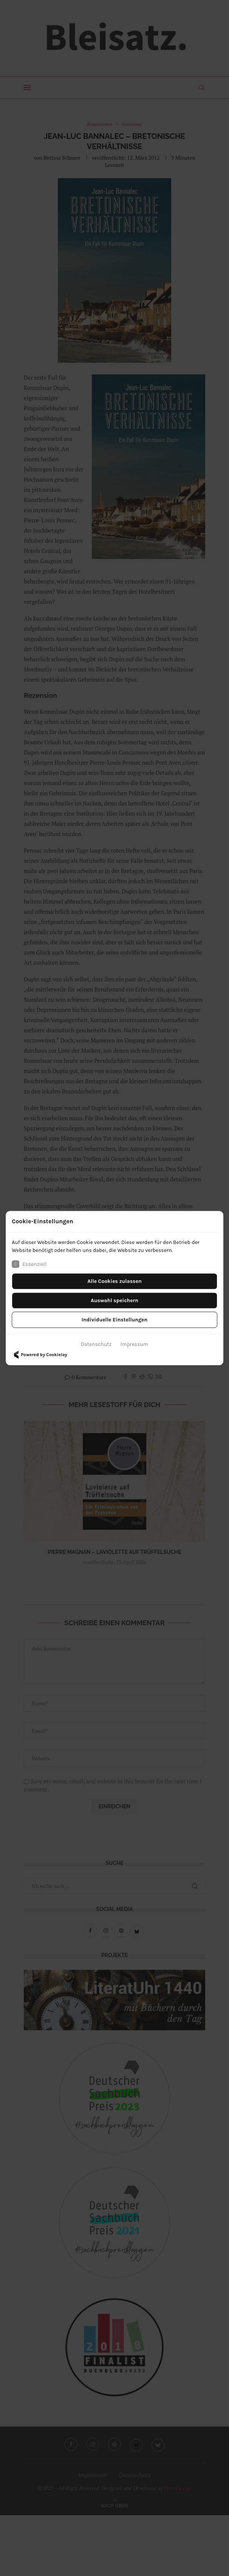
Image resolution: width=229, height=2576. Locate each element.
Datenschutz (96, 1344)
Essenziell (29, 1264)
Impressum (134, 1344)
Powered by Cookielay (39, 1354)
